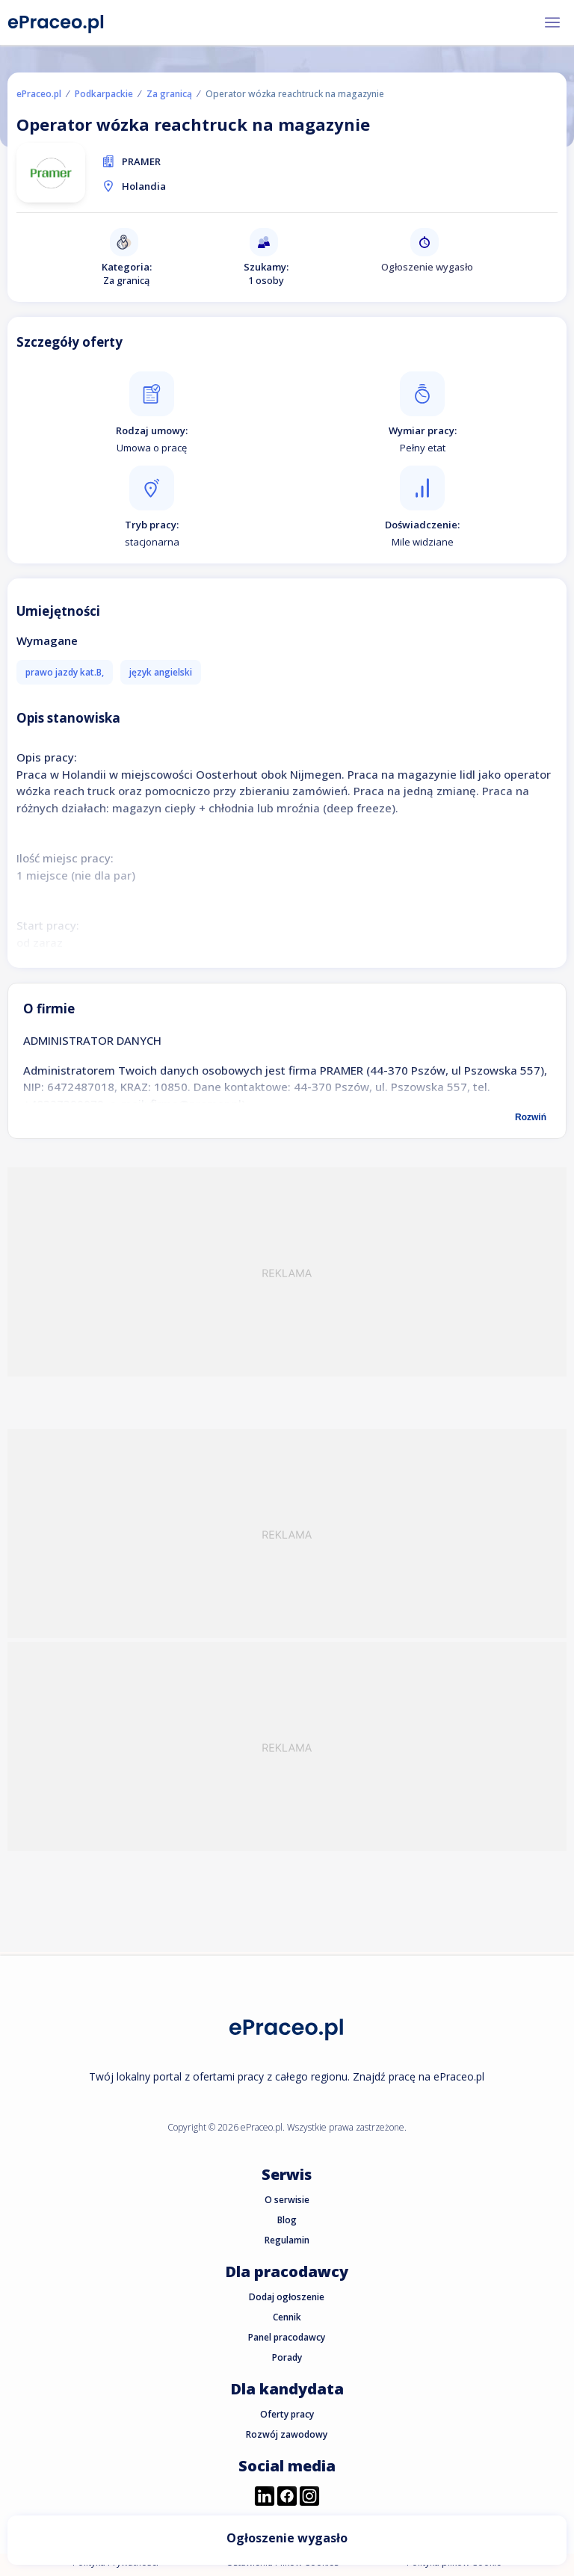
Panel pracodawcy (286, 2337)
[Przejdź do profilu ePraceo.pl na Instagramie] (309, 2497)
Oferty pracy (287, 2414)
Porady (287, 2357)
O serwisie (287, 2199)
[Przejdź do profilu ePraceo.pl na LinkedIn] (264, 2497)
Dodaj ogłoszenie (286, 2297)
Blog (287, 2220)
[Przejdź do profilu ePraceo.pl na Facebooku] (287, 2497)
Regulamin (287, 2240)
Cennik (287, 2317)
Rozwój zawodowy (286, 2434)
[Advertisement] (287, 1272)
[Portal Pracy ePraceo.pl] (56, 21)
